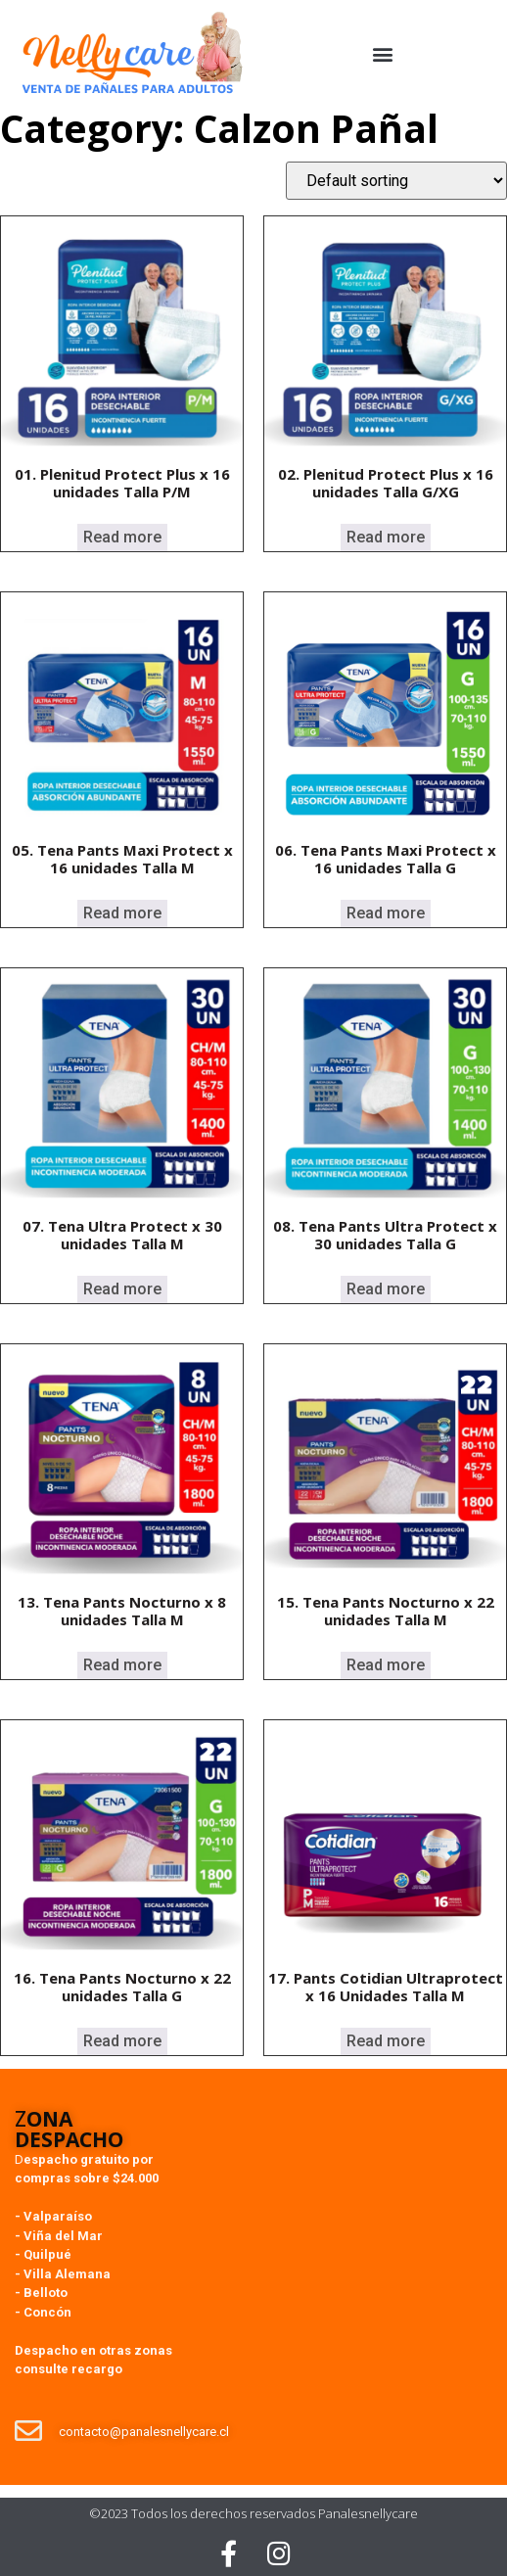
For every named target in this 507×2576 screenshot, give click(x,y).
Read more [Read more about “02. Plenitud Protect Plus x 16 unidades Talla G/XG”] (385, 537)
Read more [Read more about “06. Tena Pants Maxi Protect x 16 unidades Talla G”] (385, 913)
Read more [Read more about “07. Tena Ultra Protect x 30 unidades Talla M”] (122, 1289)
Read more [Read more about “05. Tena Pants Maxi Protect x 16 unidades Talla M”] (122, 913)
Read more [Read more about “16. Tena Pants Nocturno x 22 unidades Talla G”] (122, 2041)
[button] (383, 54)
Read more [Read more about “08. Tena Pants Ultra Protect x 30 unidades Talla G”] (385, 1289)
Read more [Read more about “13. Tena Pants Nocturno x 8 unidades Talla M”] (122, 1665)
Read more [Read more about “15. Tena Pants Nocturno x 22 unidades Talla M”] (385, 1665)
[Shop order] (396, 181)
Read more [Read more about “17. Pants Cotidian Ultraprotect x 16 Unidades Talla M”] (385, 2041)
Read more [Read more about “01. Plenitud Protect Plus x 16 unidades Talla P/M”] (122, 537)
